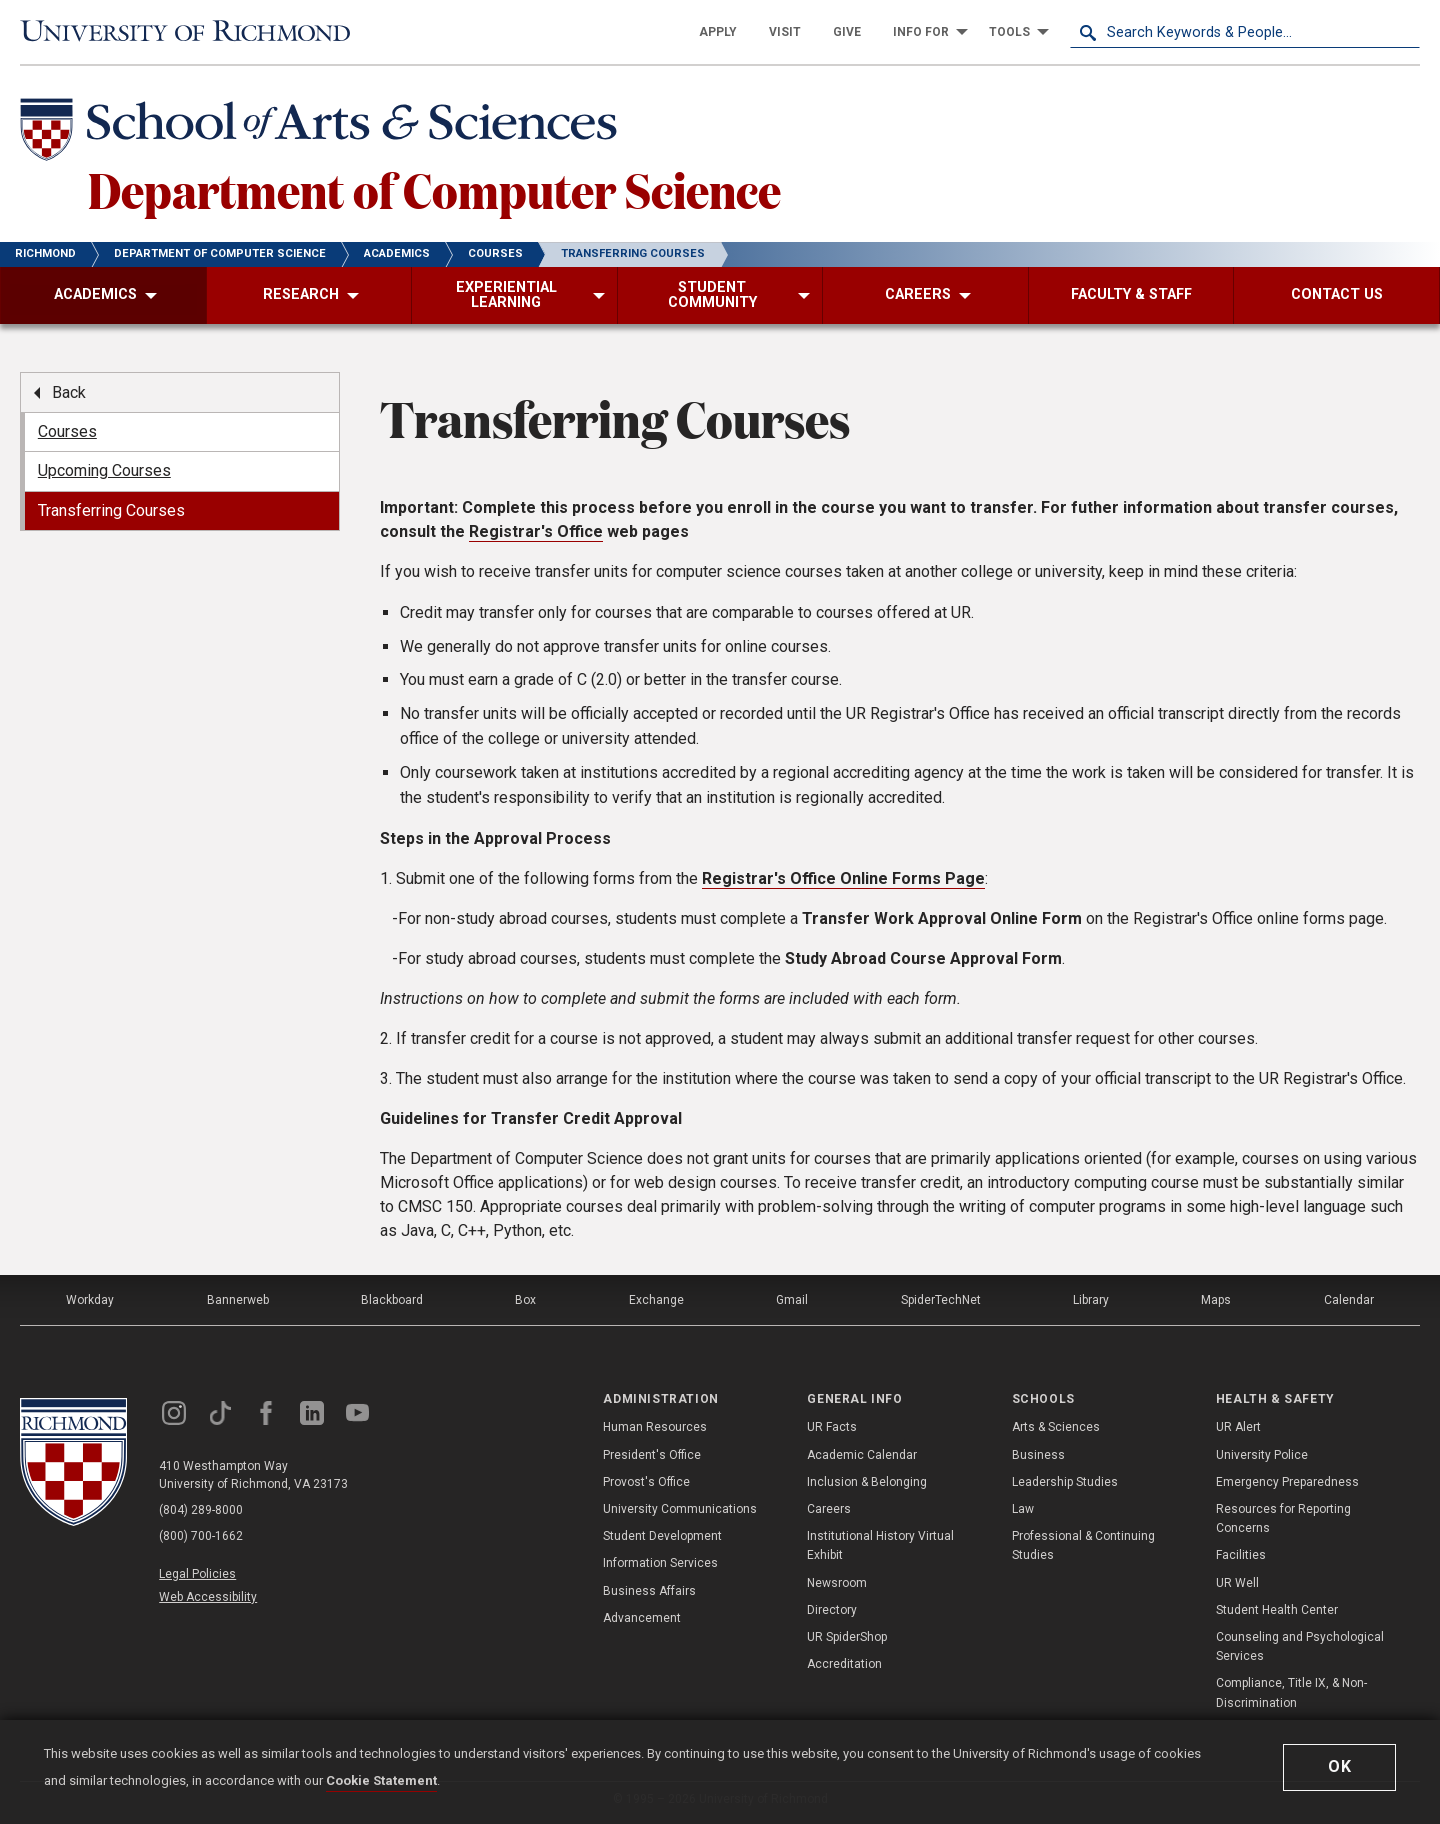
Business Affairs (649, 1591)
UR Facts (832, 1427)
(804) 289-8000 (201, 1510)
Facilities (1241, 1555)
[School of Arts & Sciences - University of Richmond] (324, 133)
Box (525, 1300)
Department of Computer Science (434, 189)
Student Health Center (1277, 1610)
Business (1038, 1455)
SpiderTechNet (941, 1300)
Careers (829, 1509)
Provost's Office (646, 1482)
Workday (90, 1300)
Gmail (792, 1300)
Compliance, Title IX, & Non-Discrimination (1291, 1692)
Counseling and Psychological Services (1300, 1646)
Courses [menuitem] (67, 431)
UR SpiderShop (847, 1637)
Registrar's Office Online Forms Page (843, 878)
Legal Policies (197, 1574)
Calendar (1349, 1300)
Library (1091, 1300)
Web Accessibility (208, 1597)
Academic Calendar (862, 1455)
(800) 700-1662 (201, 1536)
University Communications (680, 1509)
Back (69, 392)
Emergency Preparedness (1287, 1482)
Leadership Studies (1065, 1482)
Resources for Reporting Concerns (1283, 1518)
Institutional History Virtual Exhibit (880, 1545)
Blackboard (392, 1300)
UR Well (1237, 1583)
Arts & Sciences (1056, 1427)
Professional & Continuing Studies (1083, 1545)
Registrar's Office (536, 531)
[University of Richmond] (195, 32)
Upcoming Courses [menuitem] (104, 470)
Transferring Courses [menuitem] (111, 510)
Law (1023, 1509)
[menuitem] (718, 32)
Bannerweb (238, 1300)
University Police (1262, 1455)
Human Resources (655, 1427)
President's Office (652, 1455)
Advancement (642, 1618)
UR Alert (1238, 1427)
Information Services (660, 1563)
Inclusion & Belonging (867, 1482)
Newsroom (837, 1583)
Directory (832, 1610)
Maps (1216, 1300)
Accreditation (844, 1664)
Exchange (656, 1300)
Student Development (662, 1536)
